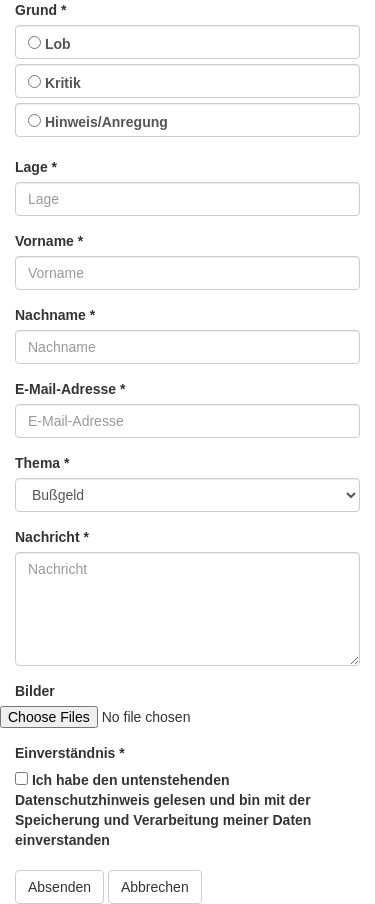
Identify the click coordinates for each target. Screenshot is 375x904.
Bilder (35, 691)
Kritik (54, 83)
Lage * (36, 167)
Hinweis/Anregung (98, 122)
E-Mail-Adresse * (70, 389)
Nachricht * (52, 537)
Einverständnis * (70, 753)
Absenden (59, 887)
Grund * (40, 10)
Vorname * (49, 241)
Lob (49, 44)
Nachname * (55, 315)
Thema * (42, 463)
